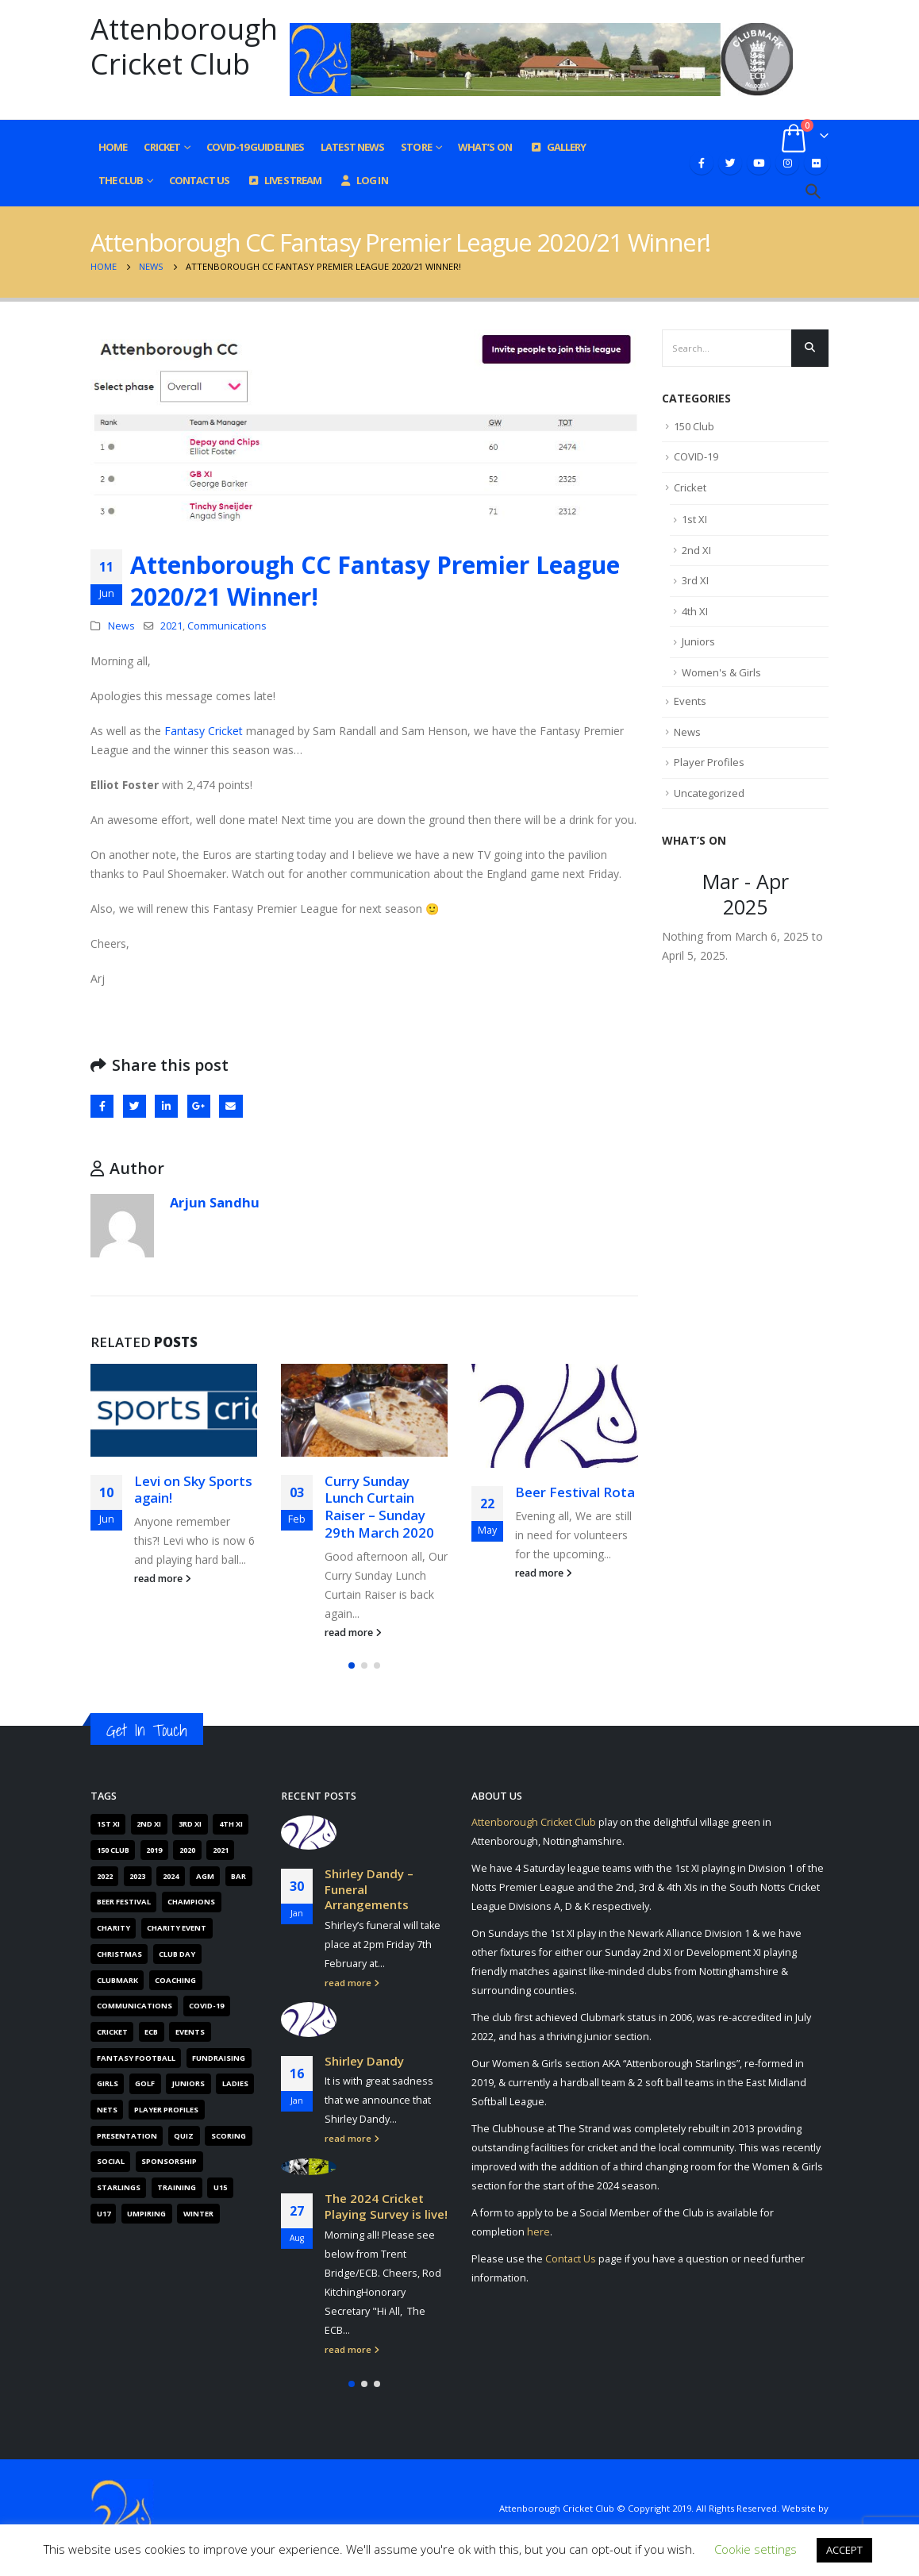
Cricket (162, 147)
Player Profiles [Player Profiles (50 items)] (166, 2109)
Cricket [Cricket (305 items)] (112, 2032)
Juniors (698, 641)
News (121, 626)
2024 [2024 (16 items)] (171, 1876)
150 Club (694, 426)
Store (416, 147)
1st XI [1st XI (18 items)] (108, 1824)
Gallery (557, 147)
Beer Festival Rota (575, 1492)
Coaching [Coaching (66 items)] (175, 1980)
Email (230, 1106)
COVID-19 (696, 456)
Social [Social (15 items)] (111, 2162)
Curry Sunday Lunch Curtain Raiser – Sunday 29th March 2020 (379, 1507)
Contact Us (199, 180)
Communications (227, 626)
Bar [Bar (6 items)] (238, 1876)
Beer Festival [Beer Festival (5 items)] (124, 1901)
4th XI (695, 611)
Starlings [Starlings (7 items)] (118, 2187)
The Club (120, 180)
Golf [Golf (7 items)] (145, 2083)
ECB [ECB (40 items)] (151, 2032)
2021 (171, 626)
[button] (351, 1665)
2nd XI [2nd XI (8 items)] (149, 1824)
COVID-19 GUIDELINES (255, 147)
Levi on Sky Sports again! (193, 1489)
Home (112, 147)
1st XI (694, 519)
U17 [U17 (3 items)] (103, 2213)
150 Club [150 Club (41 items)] (113, 1850)
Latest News (352, 147)
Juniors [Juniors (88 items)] (188, 2083)
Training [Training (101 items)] (176, 2187)
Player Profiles (709, 762)
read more (162, 1578)
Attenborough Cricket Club (533, 1822)
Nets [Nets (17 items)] (107, 2109)
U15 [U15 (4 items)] (220, 2187)
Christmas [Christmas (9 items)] (119, 1954)
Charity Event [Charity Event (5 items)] (176, 1928)
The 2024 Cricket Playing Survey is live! (386, 2206)
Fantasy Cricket (203, 730)
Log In (363, 180)
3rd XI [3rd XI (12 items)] (190, 1824)
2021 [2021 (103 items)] (221, 1850)
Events (690, 701)
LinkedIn (166, 1106)
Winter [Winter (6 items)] (198, 2213)
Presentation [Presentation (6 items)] (127, 2136)
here (538, 2232)
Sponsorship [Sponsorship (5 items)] (169, 2162)
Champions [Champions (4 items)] (191, 1901)
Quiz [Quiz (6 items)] (184, 2136)
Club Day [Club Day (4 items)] (177, 1954)
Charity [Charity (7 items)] (113, 1928)
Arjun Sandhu (215, 1202)
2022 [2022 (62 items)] (105, 1876)
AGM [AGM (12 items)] (205, 1876)
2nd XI (696, 550)
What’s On (485, 147)
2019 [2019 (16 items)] (154, 1850)
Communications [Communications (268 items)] (134, 2005)
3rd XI (695, 580)
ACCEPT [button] (844, 2550)
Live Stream (283, 180)
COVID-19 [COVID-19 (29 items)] (206, 2005)
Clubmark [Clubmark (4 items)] (117, 1980)
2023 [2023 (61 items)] (137, 1876)
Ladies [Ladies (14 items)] (235, 2083)
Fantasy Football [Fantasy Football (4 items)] (136, 2058)
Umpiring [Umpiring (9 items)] (146, 2213)
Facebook (101, 1106)
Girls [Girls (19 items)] (107, 2083)
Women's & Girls (721, 672)
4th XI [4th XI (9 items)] (231, 1824)
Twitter (134, 1106)
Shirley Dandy (364, 2060)
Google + (198, 1106)
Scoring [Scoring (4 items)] (228, 2136)
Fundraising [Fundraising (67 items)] (218, 2058)
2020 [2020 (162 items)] (187, 1850)
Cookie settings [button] (755, 2549)
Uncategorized (709, 793)
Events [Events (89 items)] (190, 2032)
